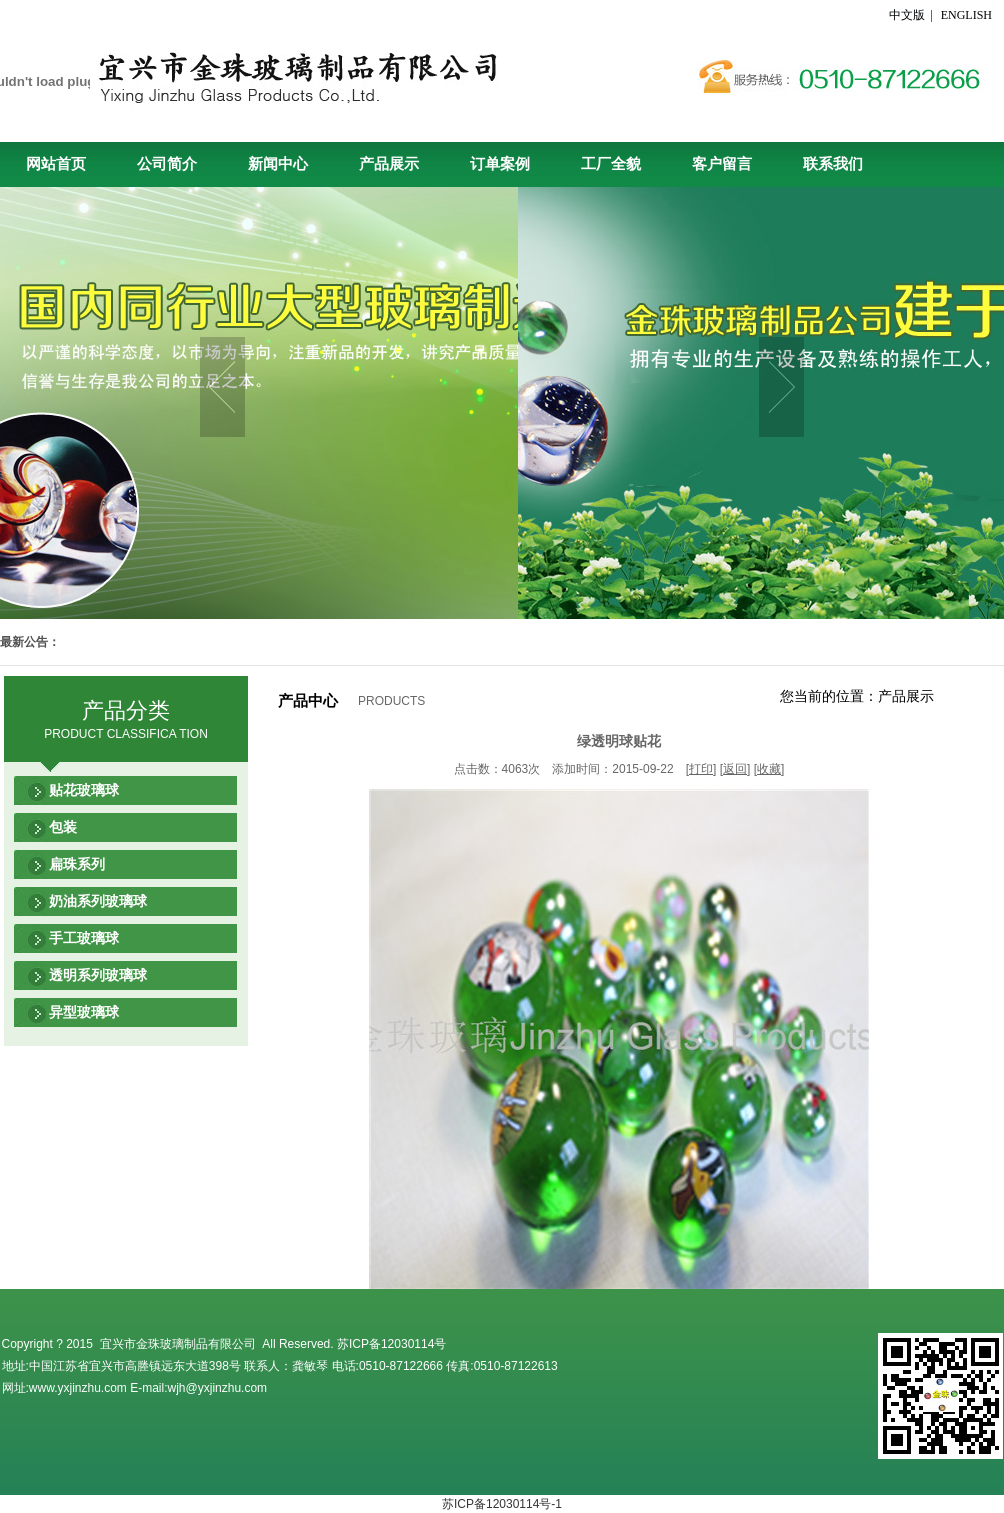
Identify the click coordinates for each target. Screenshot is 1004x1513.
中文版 (908, 15)
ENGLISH (966, 15)
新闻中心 (278, 164)
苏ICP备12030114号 (391, 1344)
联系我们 (833, 164)
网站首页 (56, 164)
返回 (735, 769)
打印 (701, 769)
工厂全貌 (611, 164)
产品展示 (389, 164)
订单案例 (500, 164)
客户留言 (722, 164)
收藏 (769, 769)
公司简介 (167, 164)
